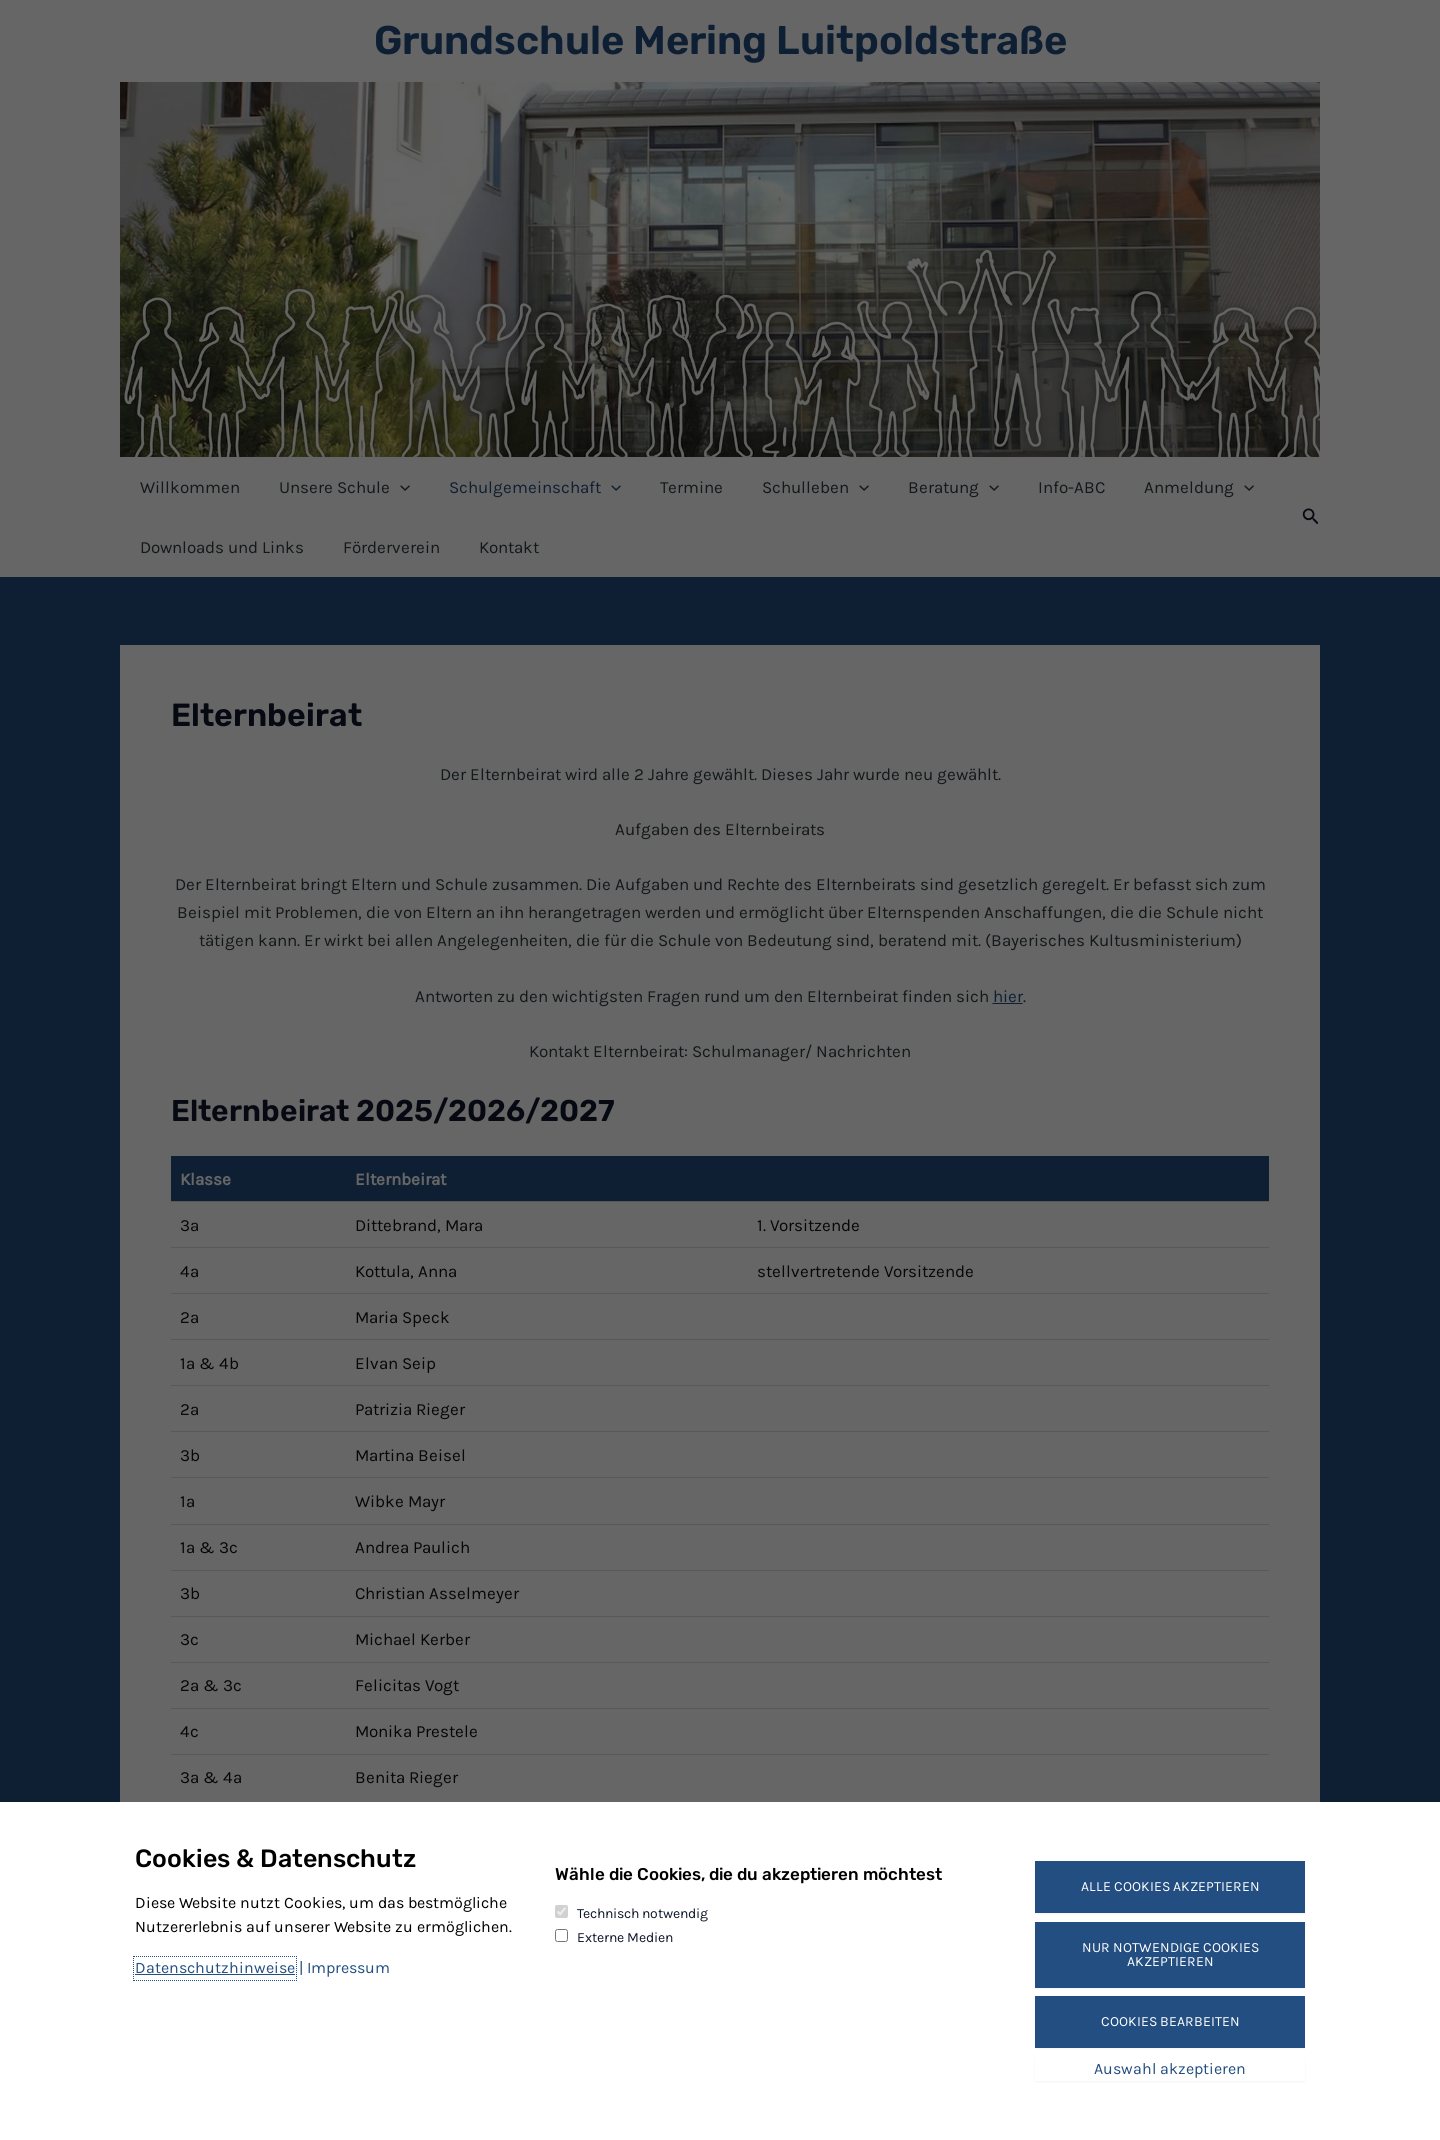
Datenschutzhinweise (215, 1967)
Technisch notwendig (642, 1913)
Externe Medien (625, 1937)
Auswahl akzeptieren (1170, 2068)
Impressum (348, 1967)
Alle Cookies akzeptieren (1170, 1886)
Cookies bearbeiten (1170, 2021)
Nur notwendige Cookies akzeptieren (1170, 1954)
